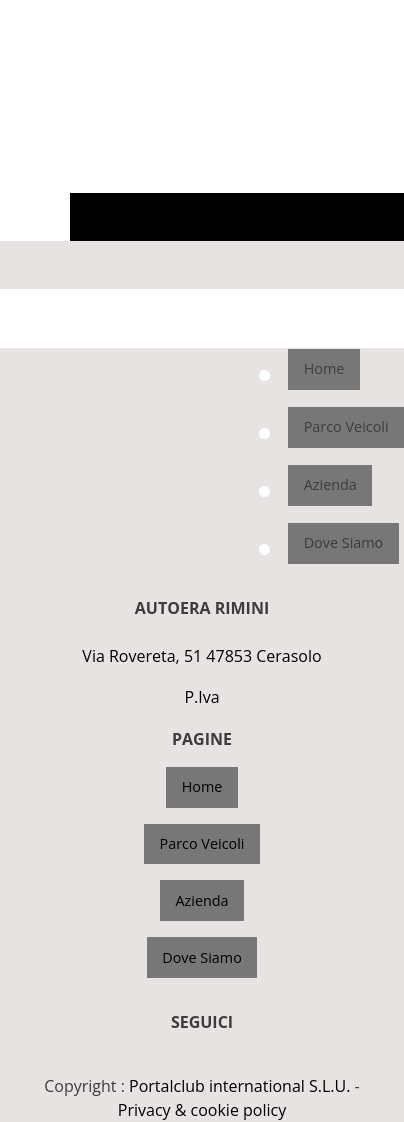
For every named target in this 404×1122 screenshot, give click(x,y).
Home (324, 368)
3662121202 (361, 16)
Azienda (330, 484)
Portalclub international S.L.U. (239, 1086)
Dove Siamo (344, 542)
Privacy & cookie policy (202, 1110)
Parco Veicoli (346, 426)
